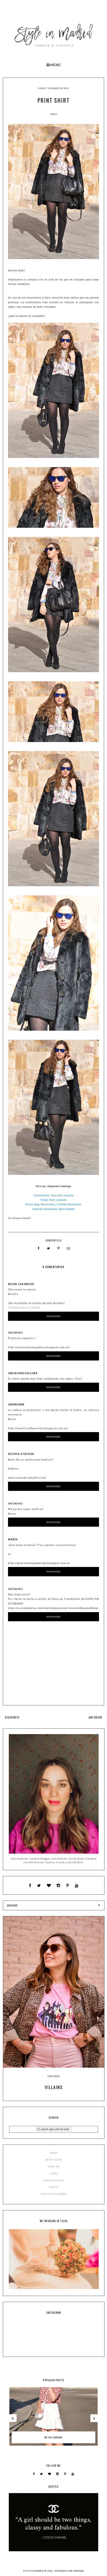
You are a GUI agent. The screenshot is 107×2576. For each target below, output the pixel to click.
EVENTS (53, 2187)
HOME (53, 2153)
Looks (53, 114)
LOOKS (54, 2173)
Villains (54, 2087)
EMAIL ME (54, 2166)
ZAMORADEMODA (53, 2180)
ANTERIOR (95, 1717)
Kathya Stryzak (21, 1453)
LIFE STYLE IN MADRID (54, 2194)
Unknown (16, 1404)
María (13, 1539)
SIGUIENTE (12, 1717)
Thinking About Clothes (24, 1307)
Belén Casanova (21, 1284)
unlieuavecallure (22, 1373)
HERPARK (78, 2571)
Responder (53, 1316)
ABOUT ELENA (53, 2159)
